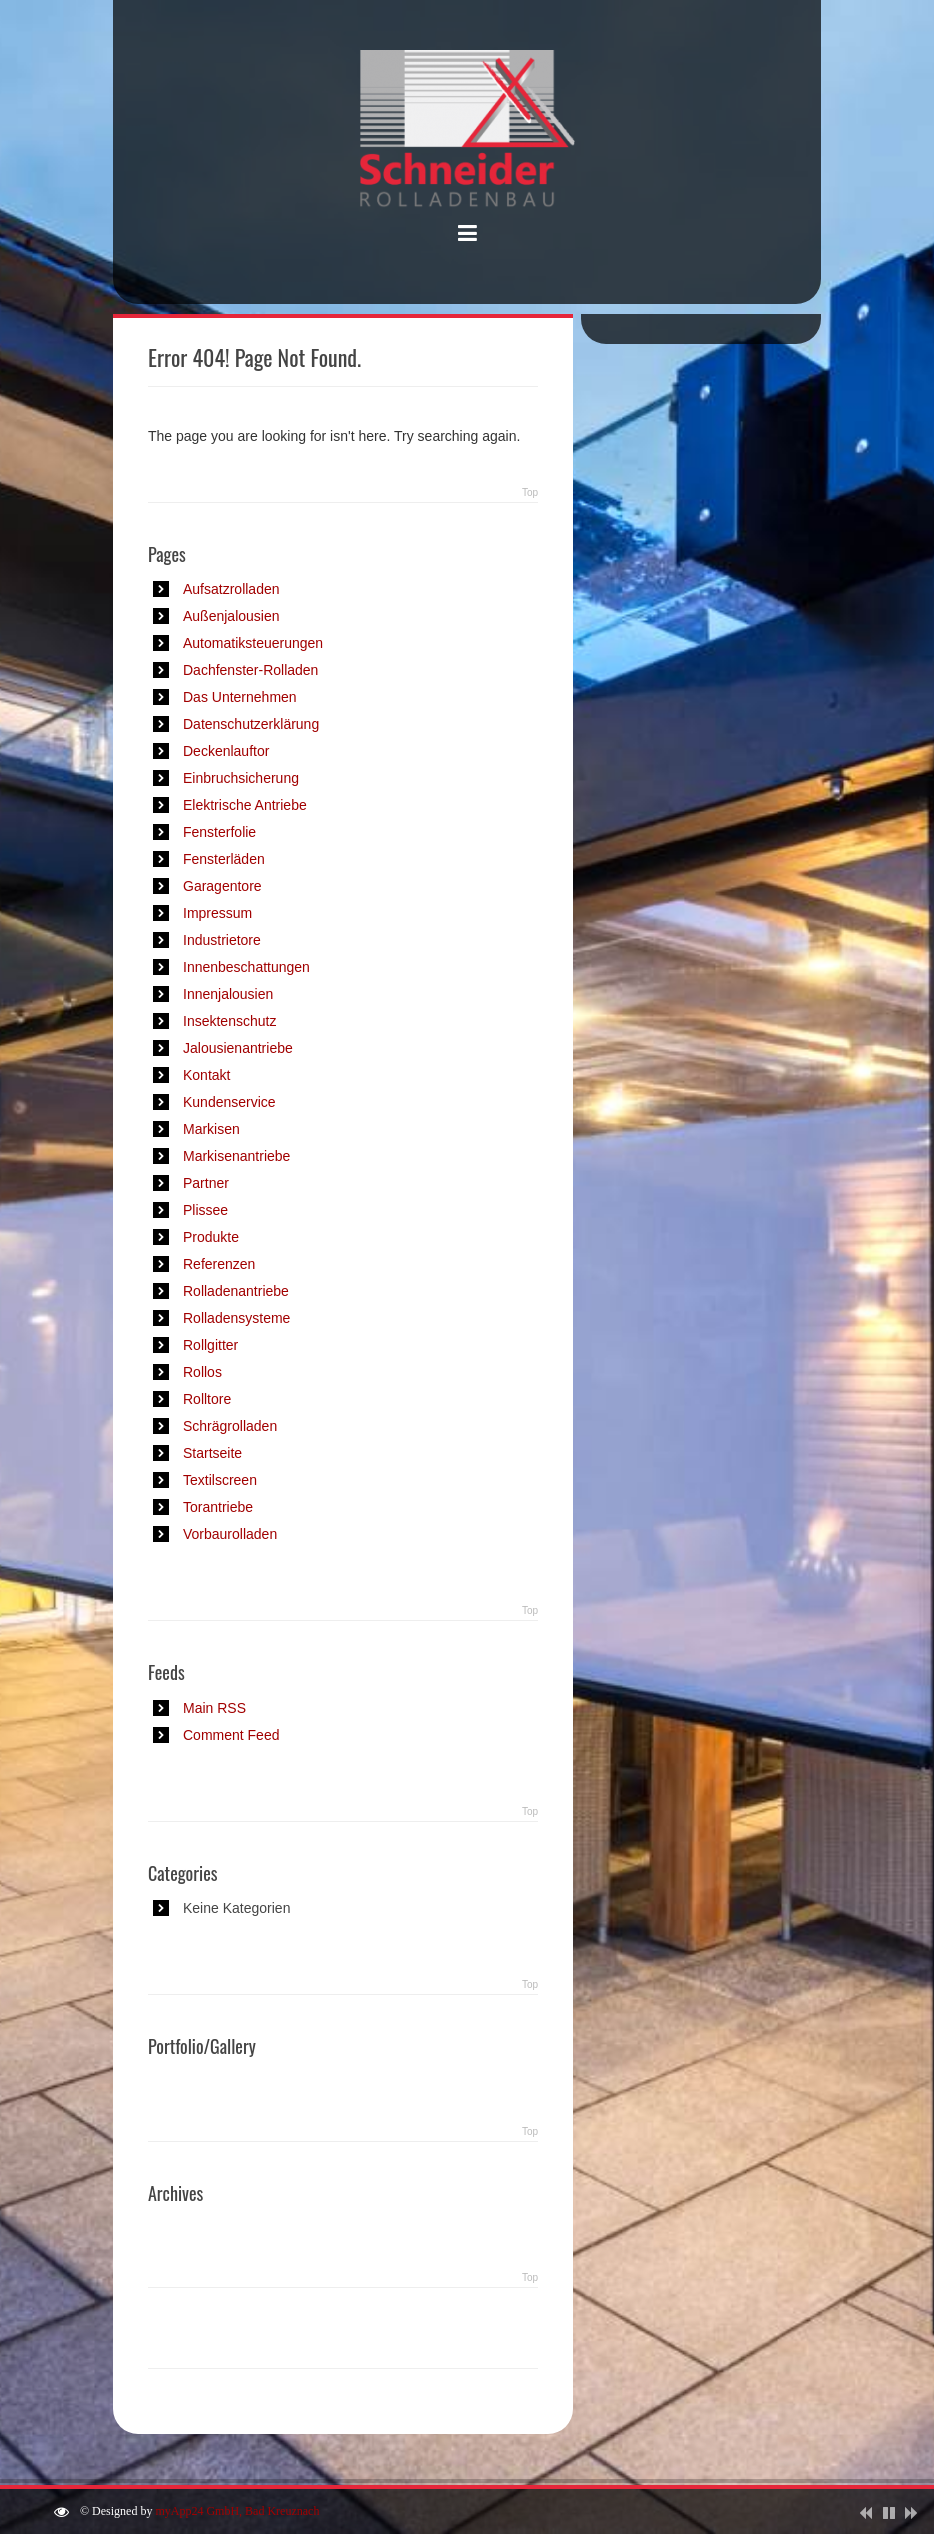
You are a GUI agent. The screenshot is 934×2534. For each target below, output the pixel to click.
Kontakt (206, 1075)
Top (530, 492)
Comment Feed (231, 1735)
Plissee (205, 1210)
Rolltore (207, 1399)
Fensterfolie (219, 832)
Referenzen (219, 1264)
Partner (206, 1183)
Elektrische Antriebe (245, 805)
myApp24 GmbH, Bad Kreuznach (237, 2511)
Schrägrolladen (230, 1426)
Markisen (211, 1129)
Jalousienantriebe (238, 1048)
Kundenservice (229, 1102)
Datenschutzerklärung (251, 724)
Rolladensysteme (236, 1318)
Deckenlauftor (226, 751)
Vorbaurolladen (230, 1534)
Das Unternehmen (240, 697)
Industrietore (222, 940)
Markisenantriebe (236, 1156)
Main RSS (214, 1708)
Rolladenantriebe (236, 1291)
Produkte (211, 1237)
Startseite (212, 1453)
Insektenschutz (229, 1021)
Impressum (217, 913)
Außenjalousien (231, 616)
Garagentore (222, 886)
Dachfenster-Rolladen (250, 670)
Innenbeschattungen (246, 967)
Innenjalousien (228, 994)
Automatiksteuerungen (253, 643)
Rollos (202, 1372)
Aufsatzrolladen (231, 589)
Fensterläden (224, 859)
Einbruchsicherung (241, 778)
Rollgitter (210, 1345)
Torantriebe (218, 1507)
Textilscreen (220, 1480)
